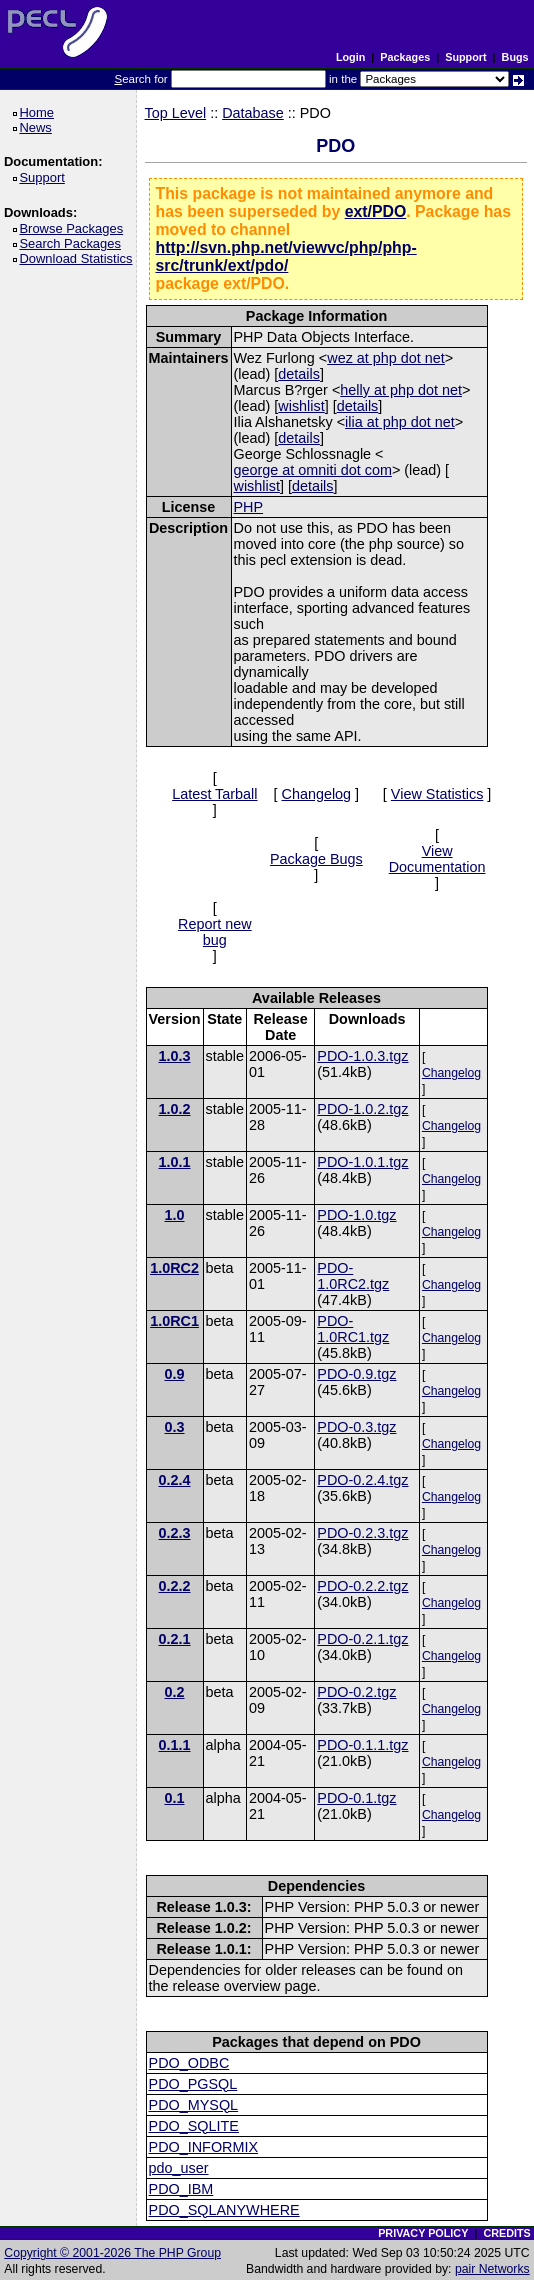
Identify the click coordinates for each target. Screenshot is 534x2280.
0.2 (175, 1692)
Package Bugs (316, 859)
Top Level (176, 113)
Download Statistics (79, 258)
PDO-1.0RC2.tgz (353, 1276)
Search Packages (73, 243)
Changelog (316, 794)
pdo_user (179, 2168)
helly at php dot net (401, 390)
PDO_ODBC (189, 2063)
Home (39, 112)
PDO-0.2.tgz (356, 1692)
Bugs (515, 57)
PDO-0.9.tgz (356, 1374)
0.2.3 (175, 1533)
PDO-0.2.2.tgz (362, 1586)
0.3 (175, 1427)
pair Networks (492, 2269)
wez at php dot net (386, 358)
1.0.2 (175, 1109)
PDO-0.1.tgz (356, 1798)
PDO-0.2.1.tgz (362, 1639)
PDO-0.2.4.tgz (362, 1480)
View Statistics (437, 794)
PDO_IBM (181, 2189)
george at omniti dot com (313, 470)
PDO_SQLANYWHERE (224, 2210)
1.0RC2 (174, 1268)
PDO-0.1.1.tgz (362, 1745)
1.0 (175, 1215)
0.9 (175, 1374)
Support (465, 57)
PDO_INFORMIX (204, 2147)
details (299, 374)
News (38, 127)
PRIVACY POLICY (423, 2233)
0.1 (175, 1798)
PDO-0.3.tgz (356, 1427)
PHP (249, 507)
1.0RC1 (174, 1321)
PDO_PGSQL (193, 2084)
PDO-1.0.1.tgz (362, 1162)
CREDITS (506, 2233)
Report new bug (215, 932)
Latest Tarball (214, 794)
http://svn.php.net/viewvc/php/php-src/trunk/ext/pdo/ (286, 256)
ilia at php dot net (400, 422)
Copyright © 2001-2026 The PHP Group (112, 2253)
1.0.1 (175, 1162)
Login (350, 57)
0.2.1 (175, 1639)
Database (253, 113)
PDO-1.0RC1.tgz (353, 1329)
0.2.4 (175, 1480)
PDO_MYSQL (194, 2105)
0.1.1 (175, 1745)
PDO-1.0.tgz (356, 1215)
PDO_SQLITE (194, 2126)
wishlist (301, 406)
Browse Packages (74, 228)
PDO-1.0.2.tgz (362, 1109)
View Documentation (437, 859)
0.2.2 (175, 1586)
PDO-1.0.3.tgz (362, 1056)
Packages (405, 57)
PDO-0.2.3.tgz (362, 1533)
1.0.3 (175, 1056)
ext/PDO (376, 211)
